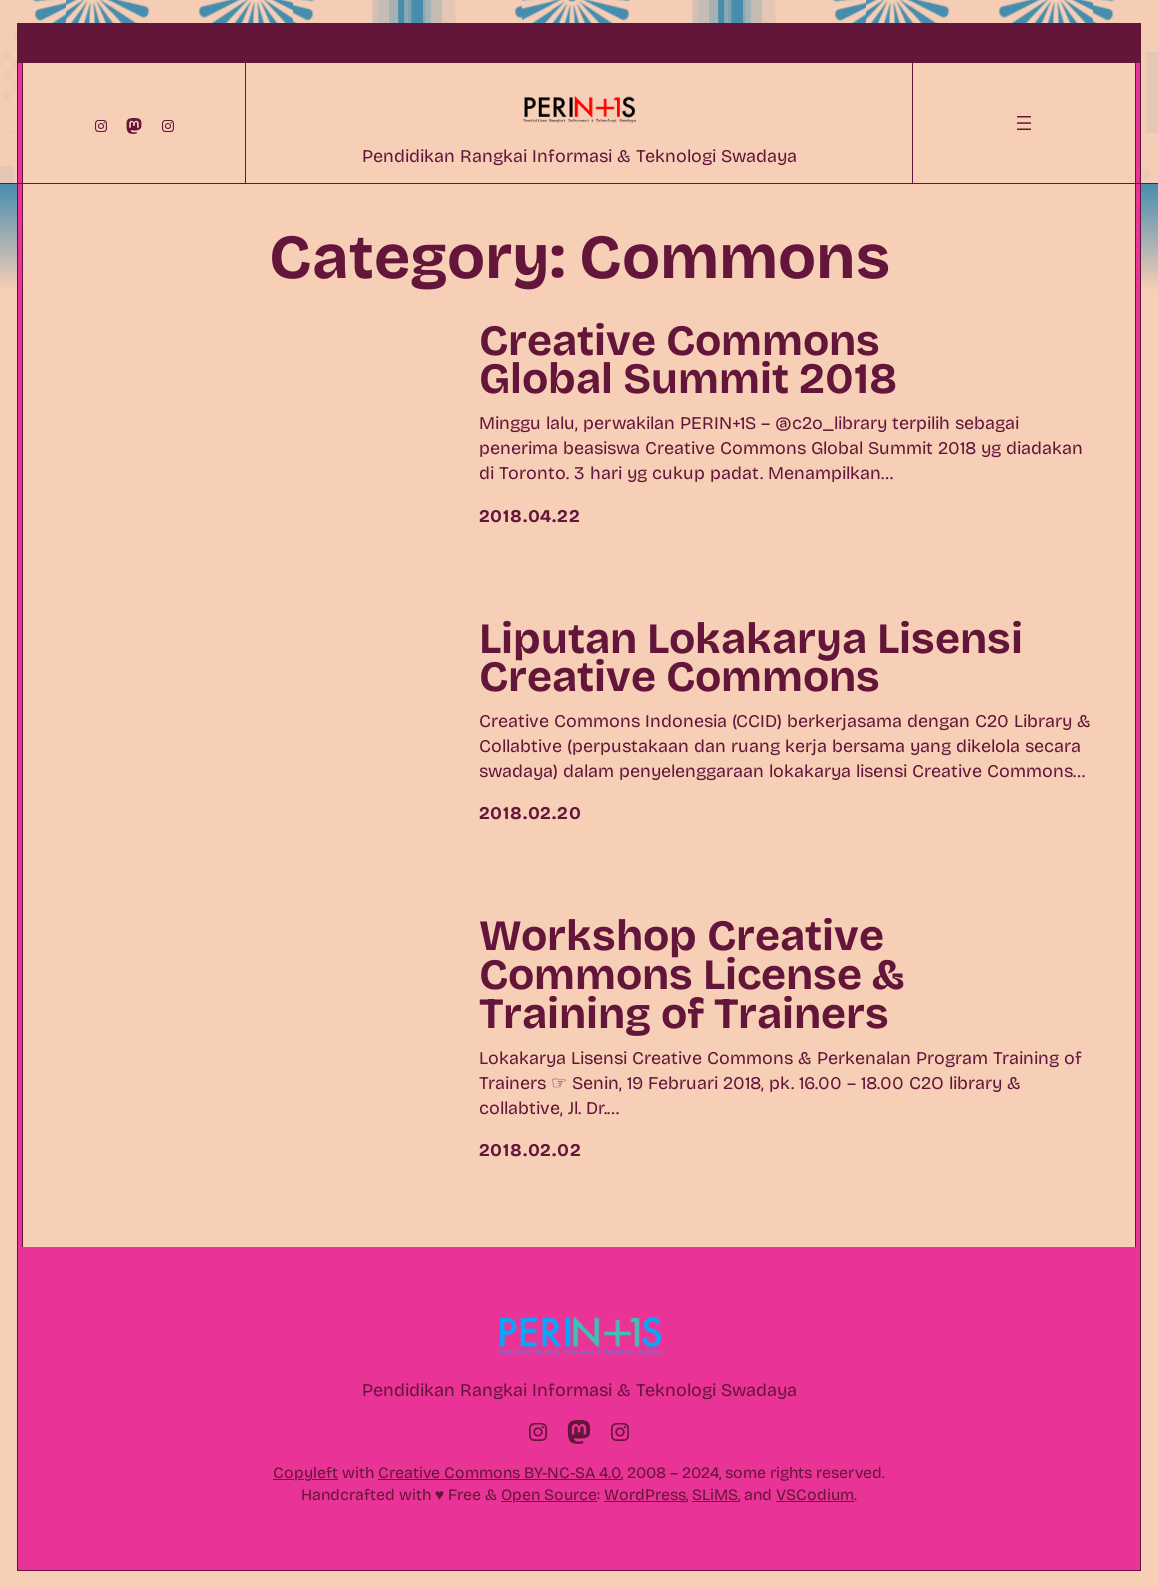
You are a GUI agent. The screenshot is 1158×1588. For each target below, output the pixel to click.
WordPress (645, 1494)
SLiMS (715, 1494)
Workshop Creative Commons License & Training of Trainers (692, 975)
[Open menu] (1024, 123)
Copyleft (305, 1472)
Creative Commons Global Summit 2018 (688, 361)
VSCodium (815, 1494)
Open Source (549, 1494)
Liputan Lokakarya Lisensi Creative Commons (751, 659)
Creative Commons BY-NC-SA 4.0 (499, 1472)
